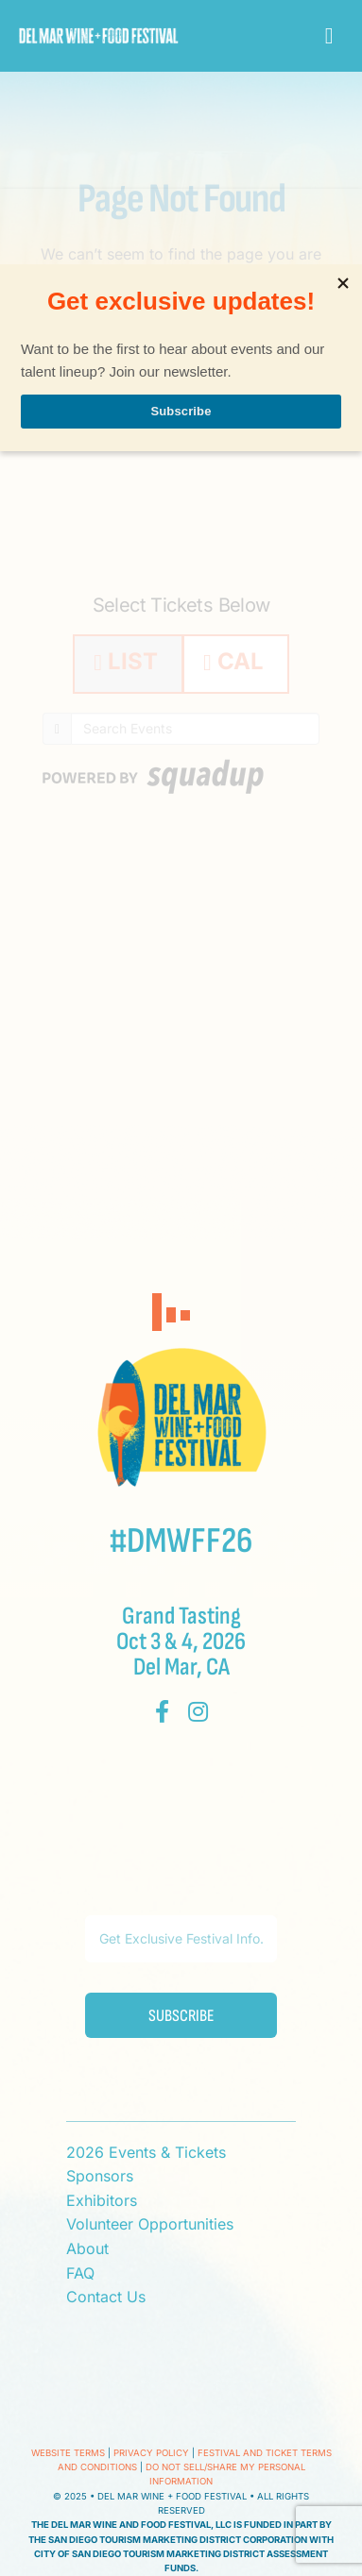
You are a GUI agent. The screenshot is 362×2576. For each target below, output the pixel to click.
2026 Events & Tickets (146, 2152)
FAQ (80, 2273)
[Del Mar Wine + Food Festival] (99, 35)
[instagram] (198, 1711)
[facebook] (162, 1711)
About (87, 2248)
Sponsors (99, 2175)
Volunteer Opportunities (149, 2223)
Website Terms (68, 2453)
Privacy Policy (151, 2453)
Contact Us (106, 2296)
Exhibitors (101, 2200)
